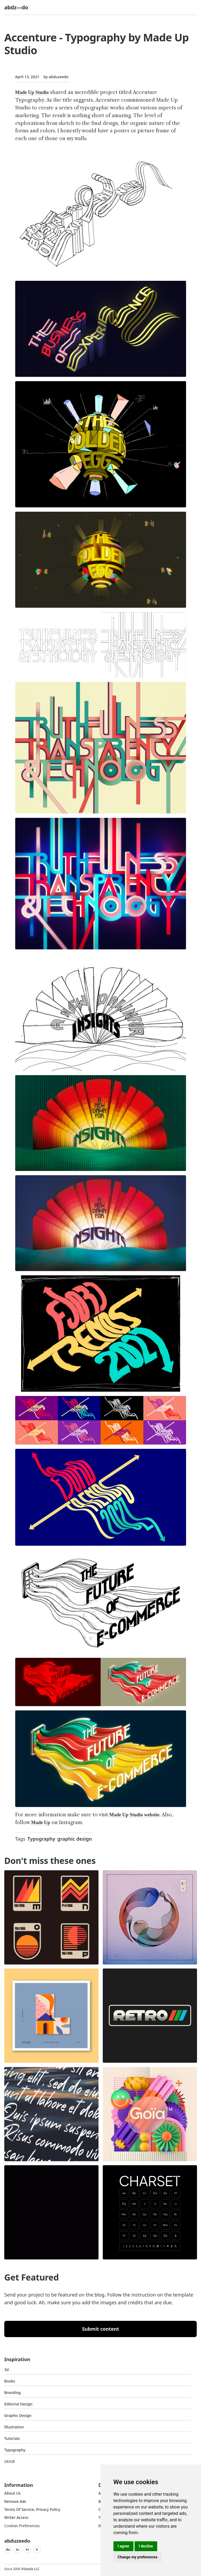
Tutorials (12, 2438)
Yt (27, 2549)
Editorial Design (18, 2404)
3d (6, 2369)
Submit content (100, 2329)
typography (14, 2449)
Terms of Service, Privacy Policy (32, 2509)
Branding (12, 2392)
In (17, 2549)
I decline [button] (146, 2546)
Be (8, 2549)
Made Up (40, 1822)
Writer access (16, 2517)
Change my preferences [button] (137, 2557)
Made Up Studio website (134, 1814)
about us (12, 2493)
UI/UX (9, 2461)
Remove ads (15, 2501)
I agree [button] (123, 2546)
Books (9, 2381)
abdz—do (16, 7)
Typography (41, 1839)
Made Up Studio (32, 92)
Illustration (14, 2426)
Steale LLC (31, 2569)
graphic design (74, 1839)
